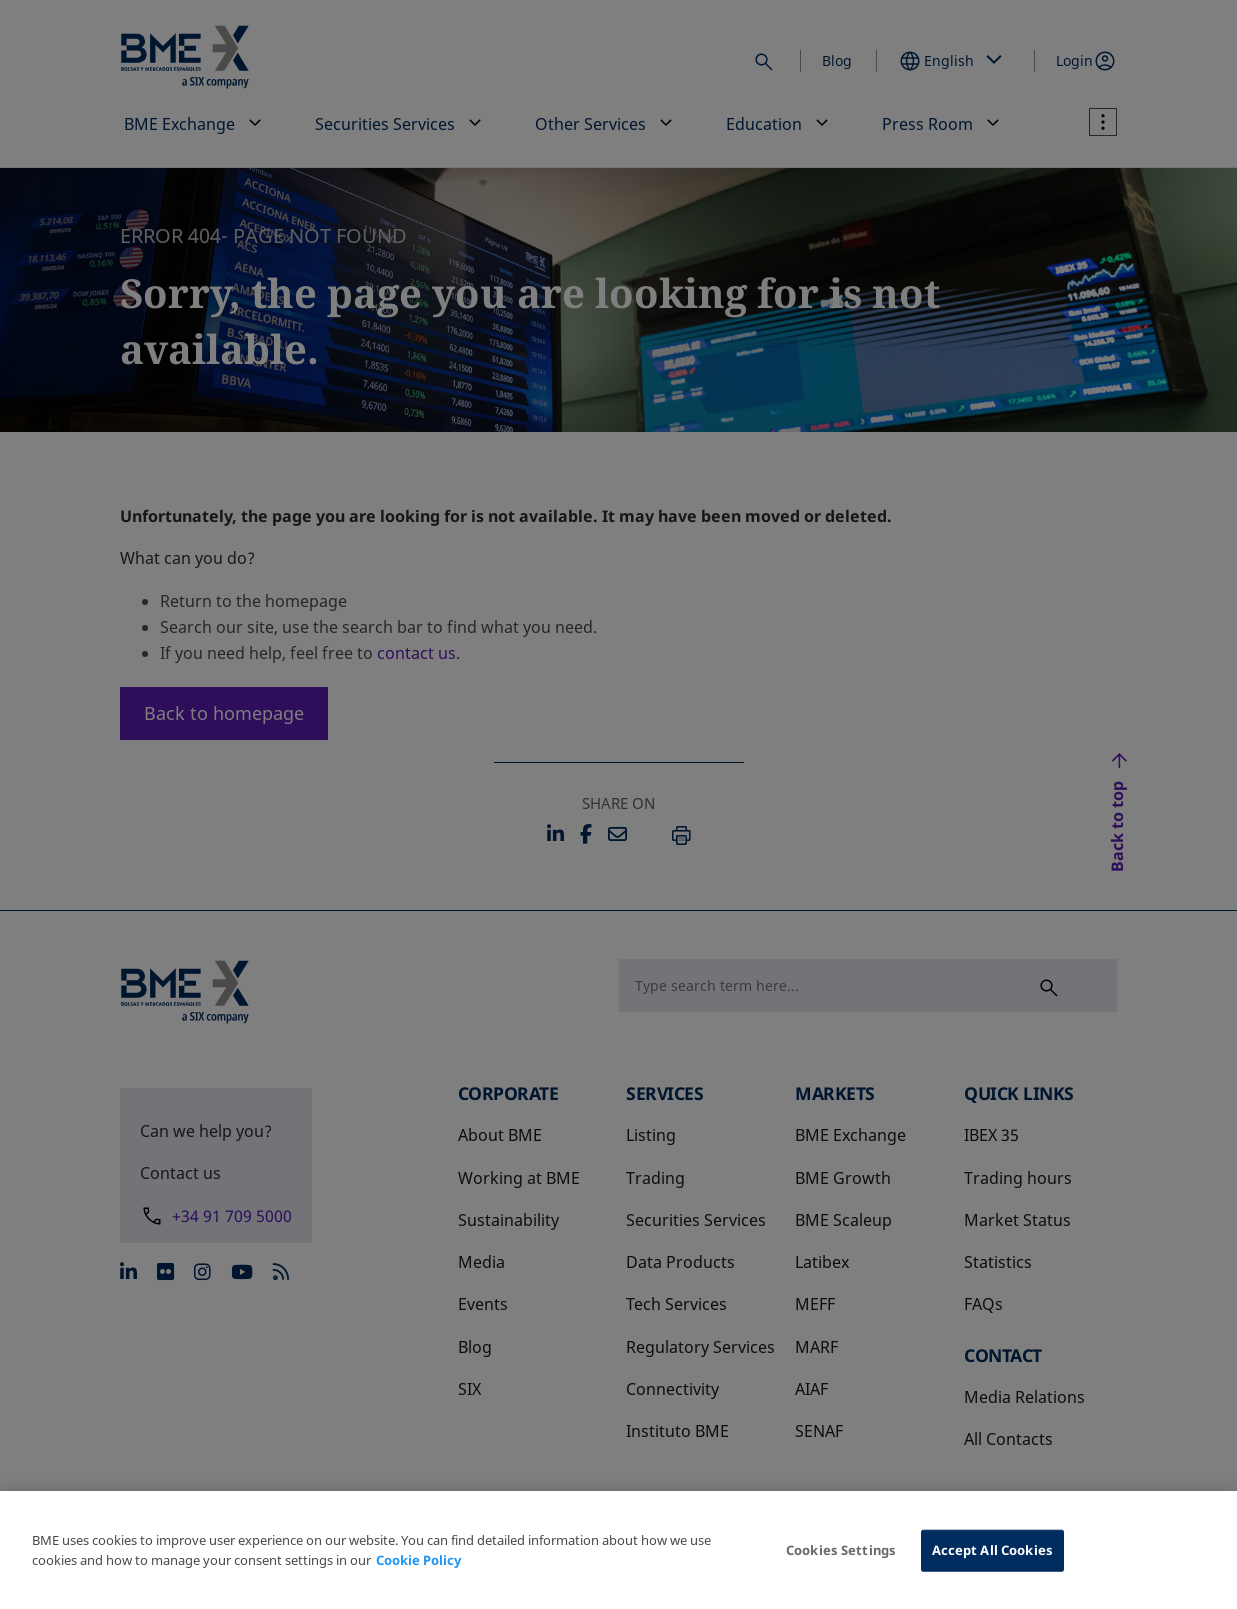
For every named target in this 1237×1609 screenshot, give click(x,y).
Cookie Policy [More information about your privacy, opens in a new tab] (418, 1576)
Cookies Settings (841, 1566)
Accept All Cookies (992, 1566)
